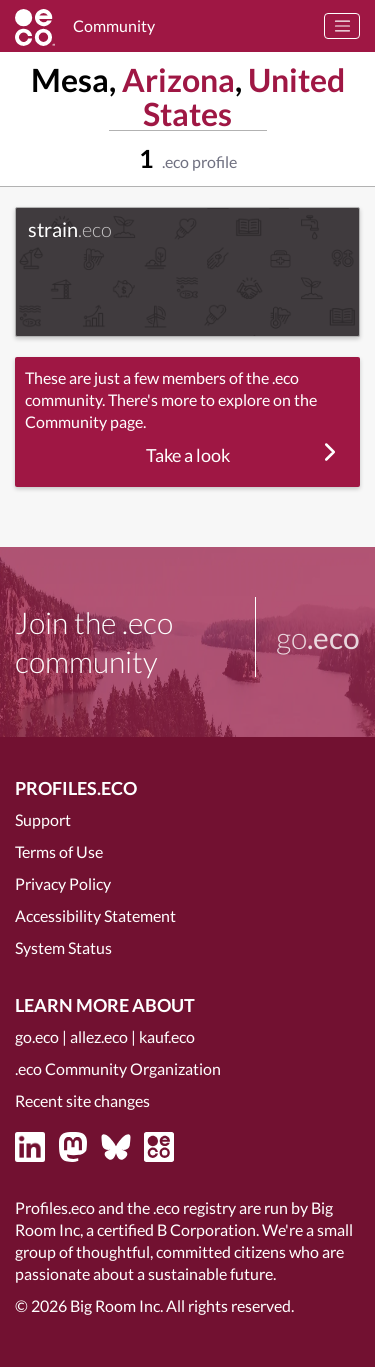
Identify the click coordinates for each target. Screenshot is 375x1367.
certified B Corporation (176, 1229)
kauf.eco (167, 1036)
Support (43, 819)
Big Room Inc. (116, 1305)
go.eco (37, 1036)
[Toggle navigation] (342, 26)
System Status (63, 947)
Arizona (178, 79)
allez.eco (99, 1036)
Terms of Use (59, 851)
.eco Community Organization (118, 1068)
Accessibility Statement (95, 915)
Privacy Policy (63, 883)
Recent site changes (82, 1100)
